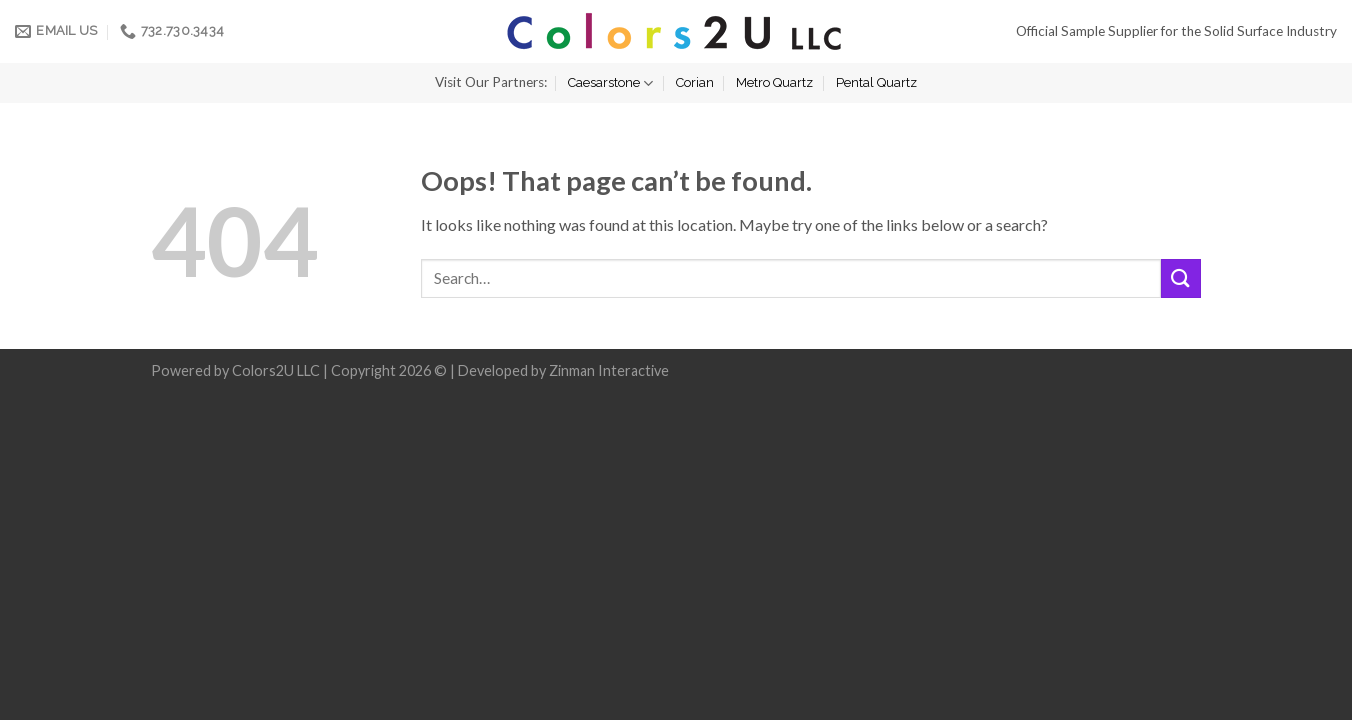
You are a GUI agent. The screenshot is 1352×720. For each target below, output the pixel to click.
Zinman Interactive (609, 370)
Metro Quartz (774, 82)
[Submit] (1181, 278)
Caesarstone (610, 83)
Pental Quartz (876, 82)
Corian (695, 82)
